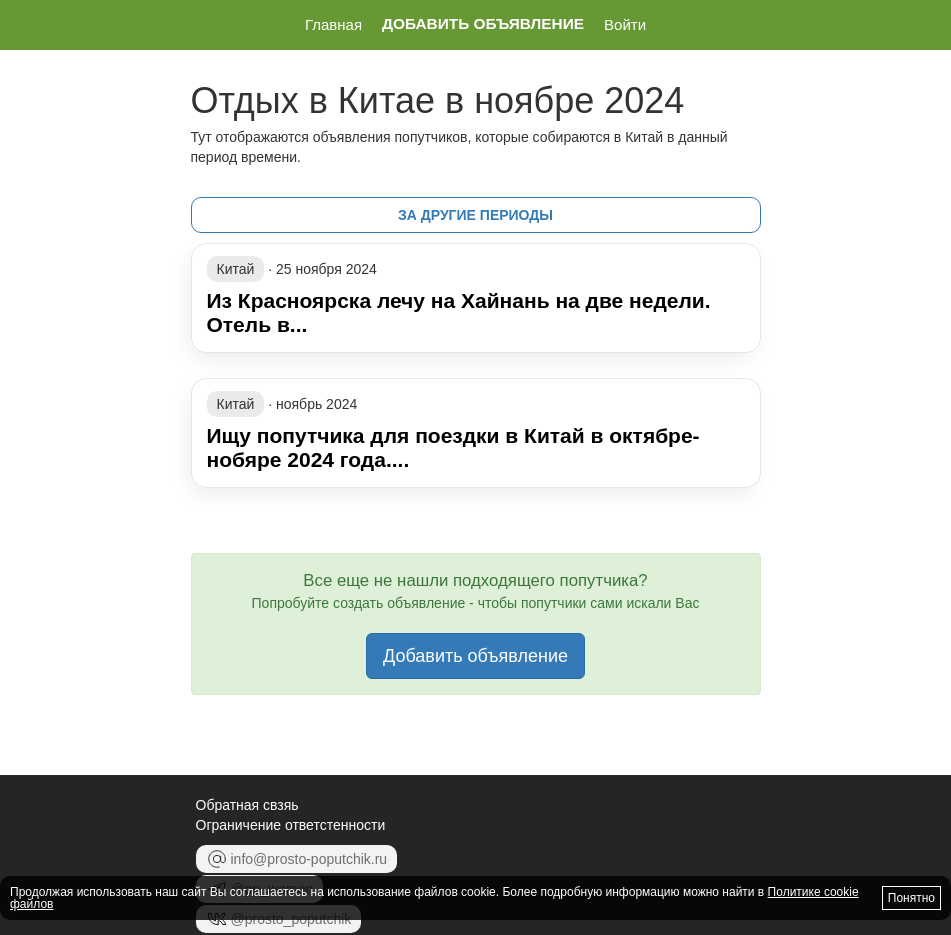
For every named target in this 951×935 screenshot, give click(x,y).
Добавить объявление (483, 24)
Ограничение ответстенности (291, 825)
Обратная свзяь (247, 805)
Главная (333, 24)
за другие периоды (475, 215)
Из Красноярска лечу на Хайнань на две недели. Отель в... (459, 312)
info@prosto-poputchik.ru (297, 859)
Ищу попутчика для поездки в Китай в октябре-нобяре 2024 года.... (453, 447)
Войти (625, 24)
